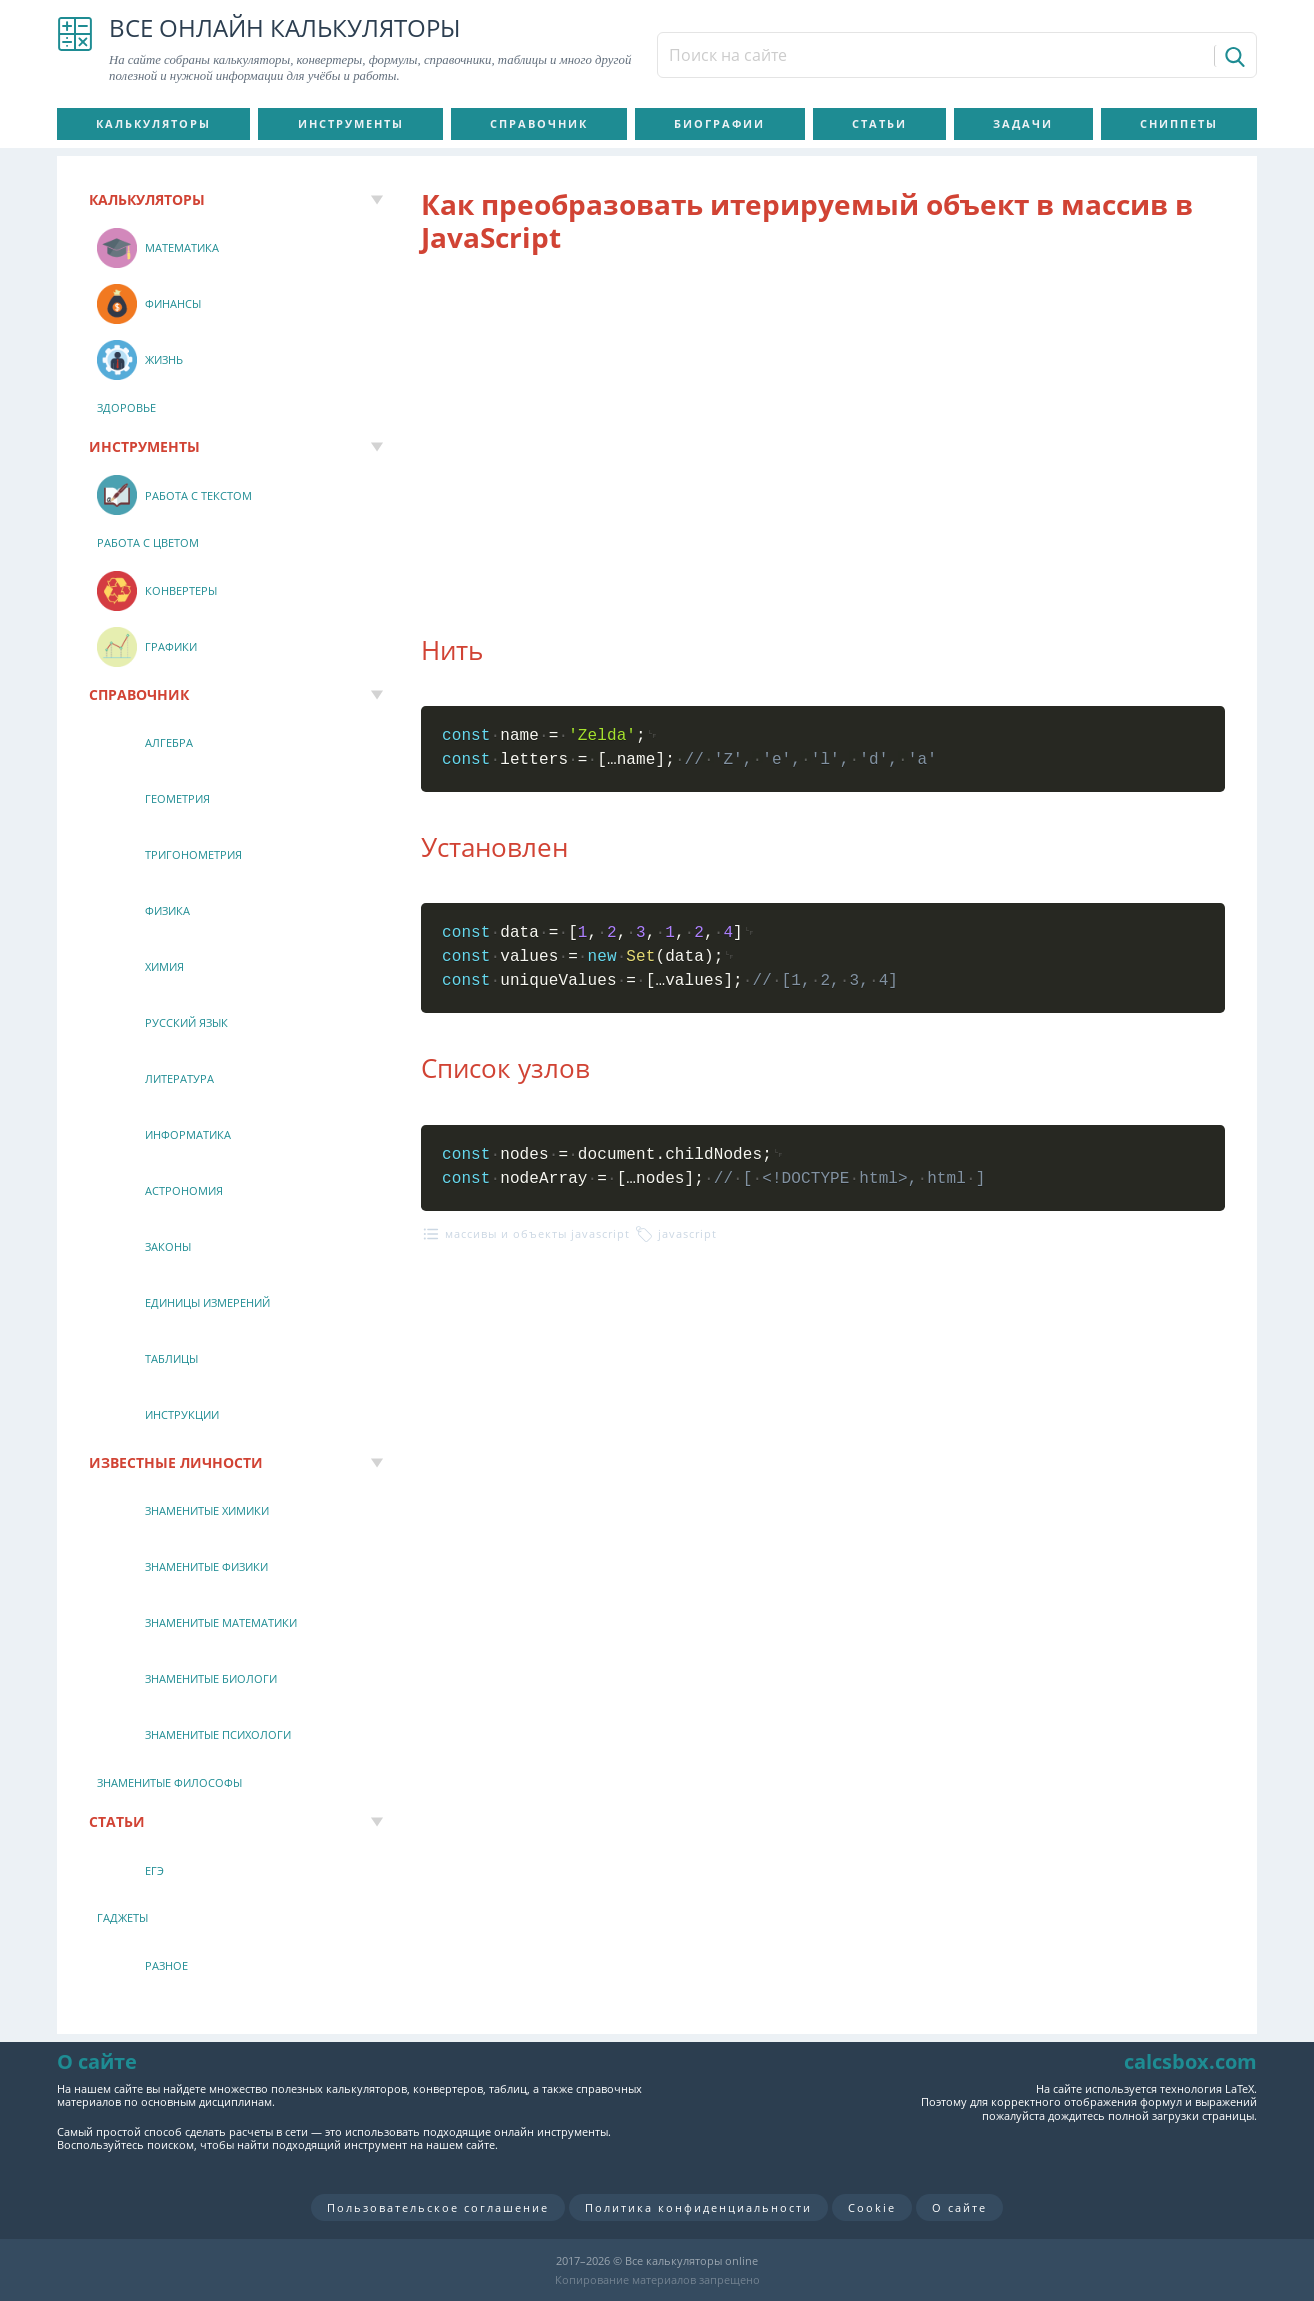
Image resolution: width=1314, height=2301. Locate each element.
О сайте (959, 2207)
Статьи (879, 123)
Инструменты (351, 123)
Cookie (872, 2207)
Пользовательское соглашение (438, 2207)
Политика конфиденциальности (698, 2207)
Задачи (1023, 123)
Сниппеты (1179, 123)
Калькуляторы (153, 123)
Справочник (539, 123)
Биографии (719, 123)
